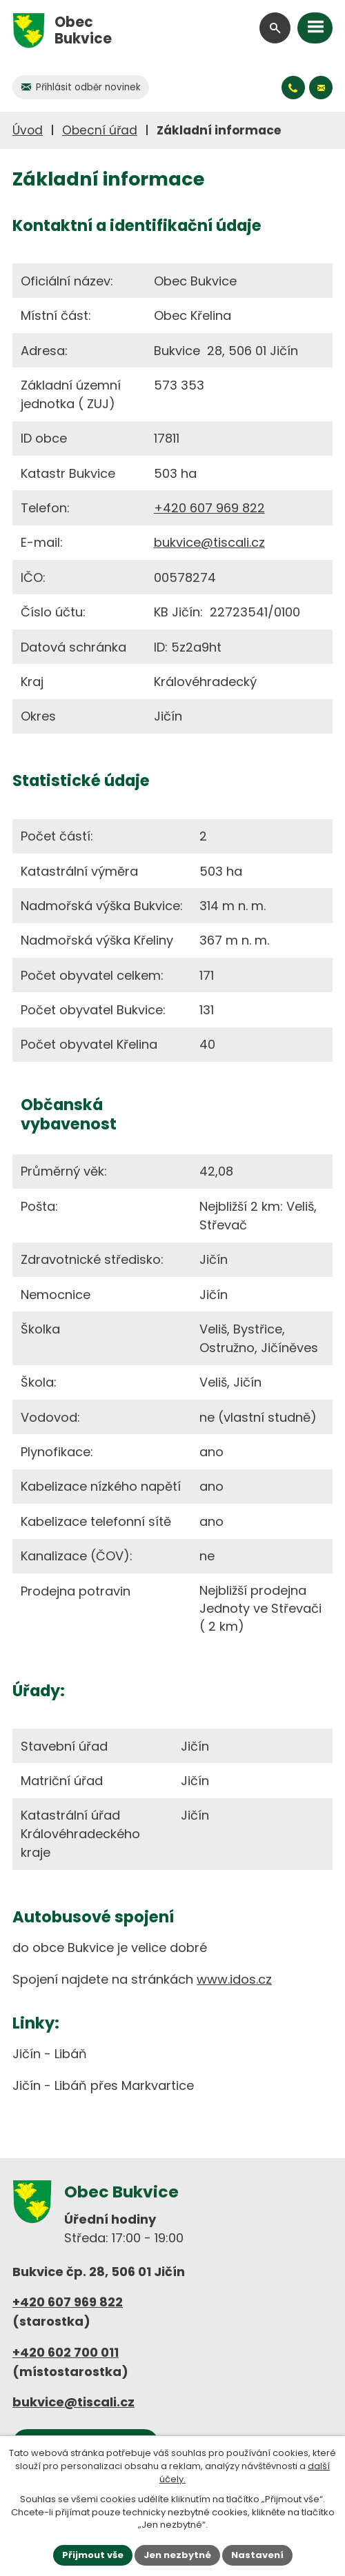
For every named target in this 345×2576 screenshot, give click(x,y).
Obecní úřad (99, 130)
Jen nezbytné (177, 2555)
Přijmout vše (93, 2555)
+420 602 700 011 (65, 2352)
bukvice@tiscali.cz (209, 542)
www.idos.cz (234, 1979)
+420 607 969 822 (209, 507)
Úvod (27, 130)
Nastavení (257, 2555)
